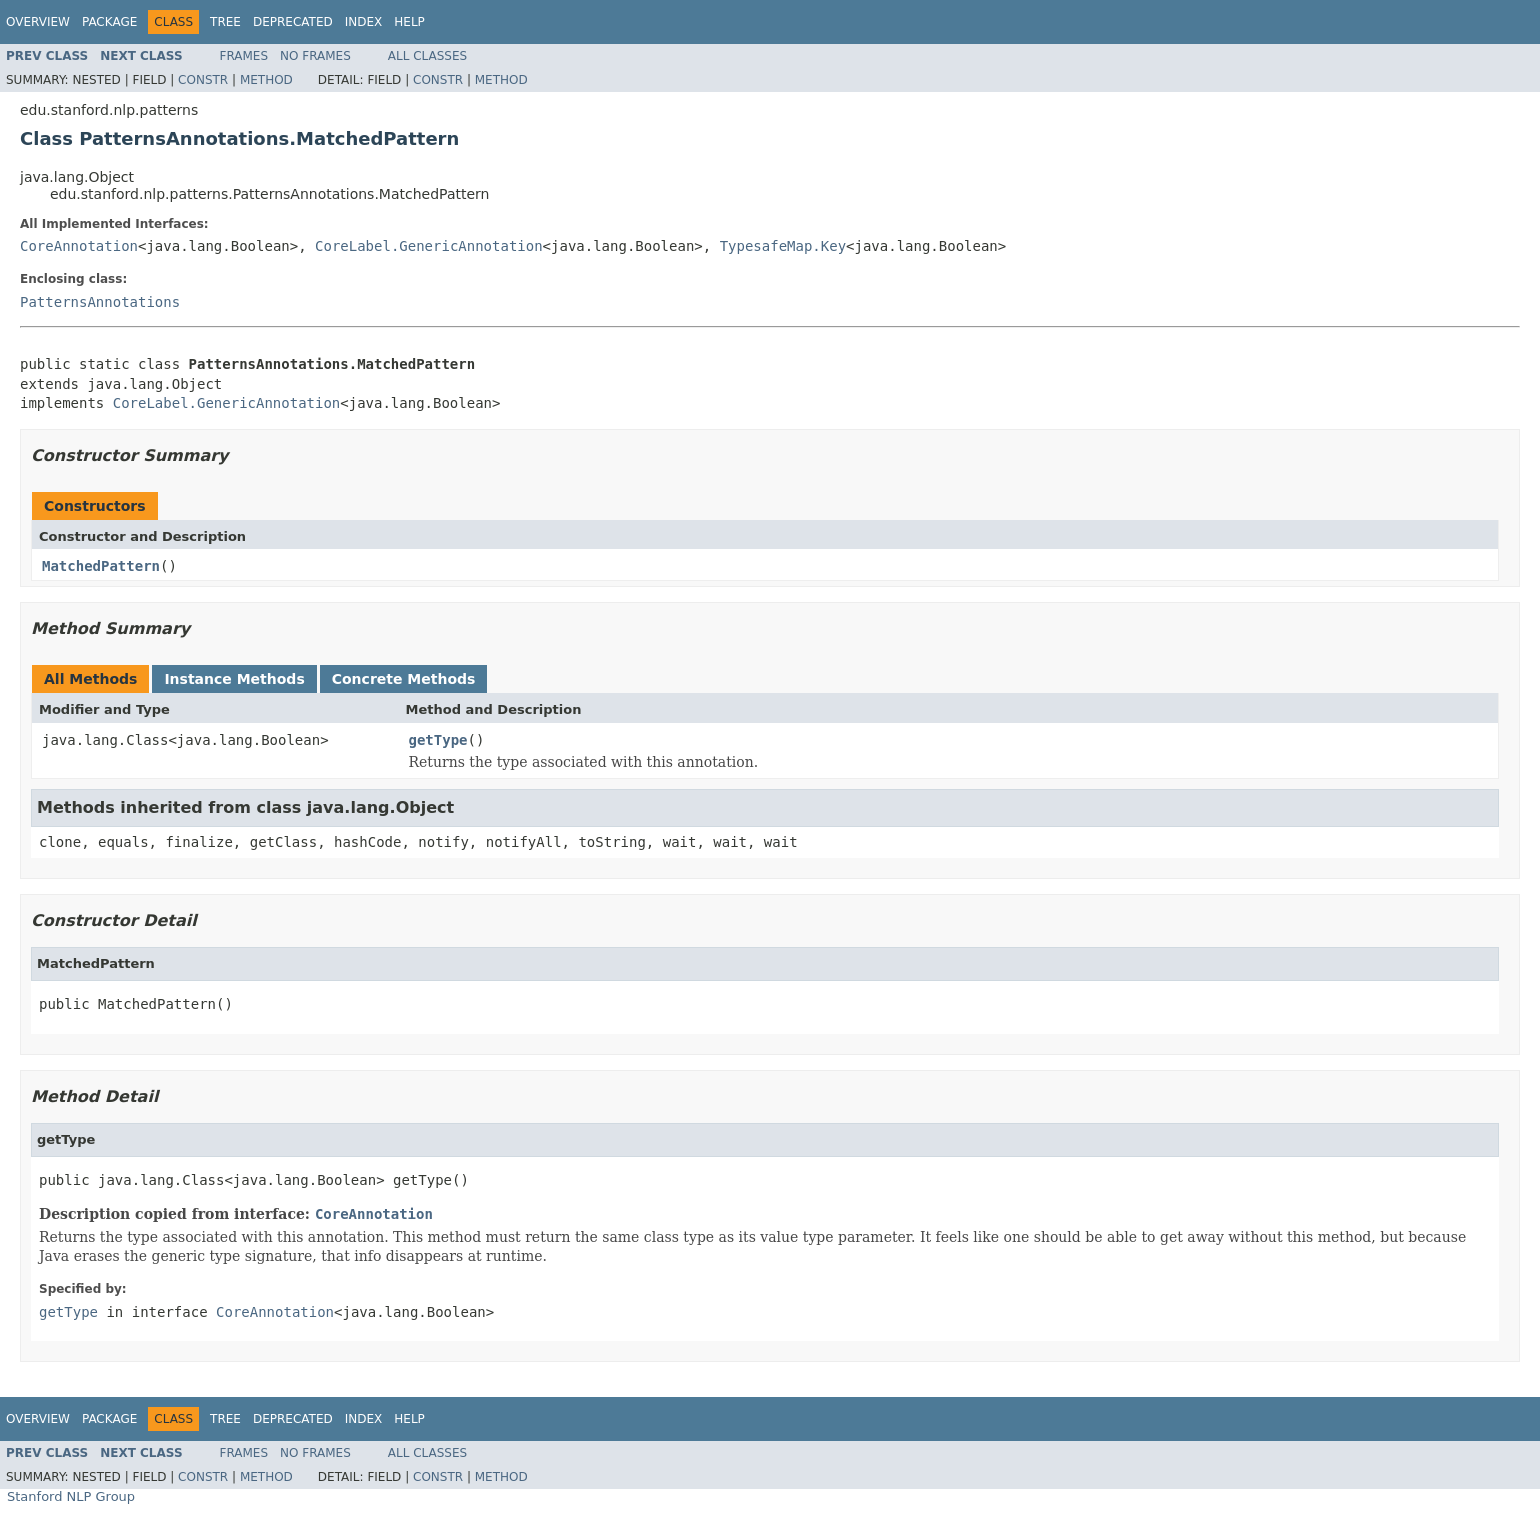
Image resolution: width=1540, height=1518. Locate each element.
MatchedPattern (101, 566)
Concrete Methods (404, 679)
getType (438, 740)
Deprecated (293, 22)
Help (409, 22)
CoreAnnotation (79, 246)
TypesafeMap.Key (783, 246)
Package (109, 22)
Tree (225, 22)
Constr (203, 80)
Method (266, 80)
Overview (38, 22)
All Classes (427, 56)
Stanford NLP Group (71, 1496)
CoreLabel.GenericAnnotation (429, 246)
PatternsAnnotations (100, 302)
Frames (244, 56)
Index (364, 22)
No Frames (315, 56)
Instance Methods (234, 679)
